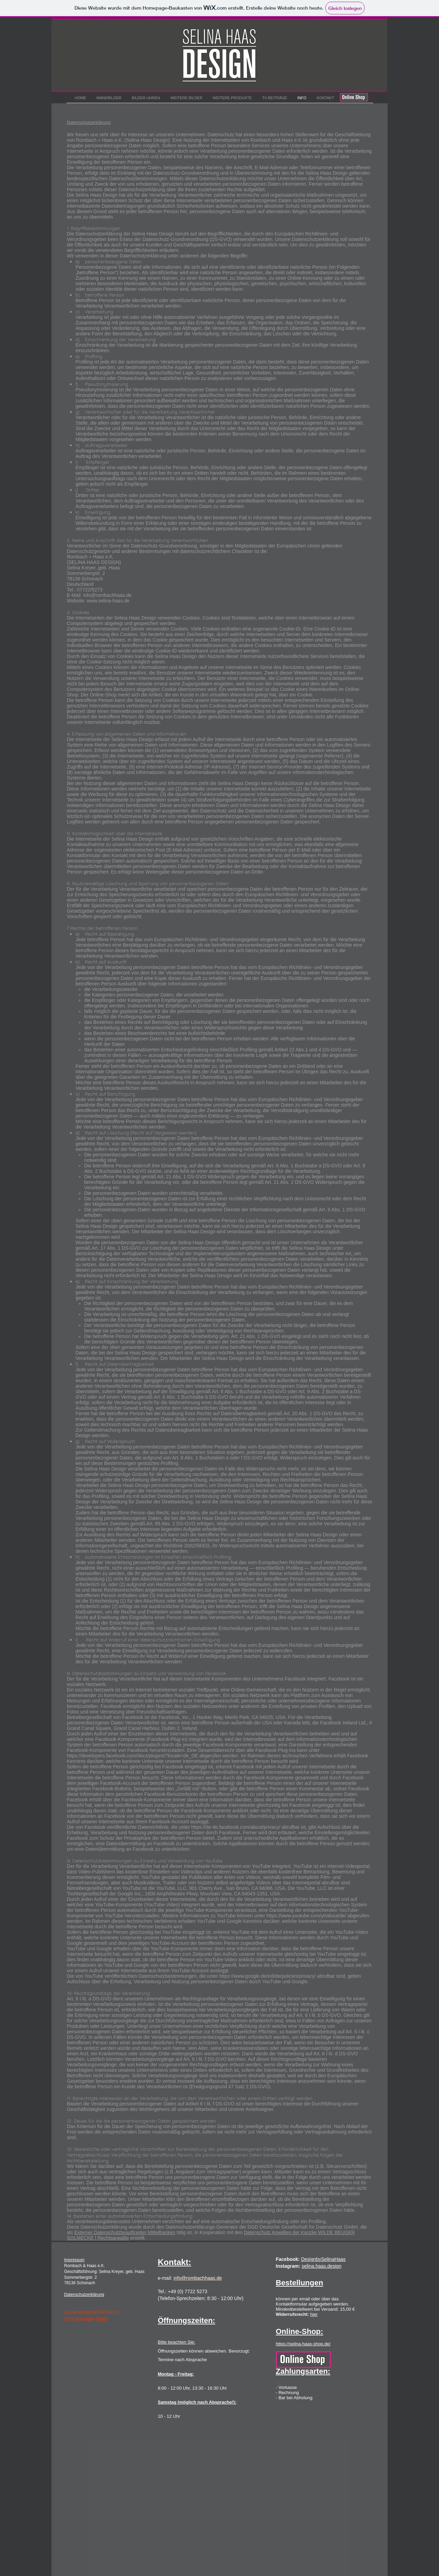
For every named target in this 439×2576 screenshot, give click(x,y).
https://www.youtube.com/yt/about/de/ (306, 1915)
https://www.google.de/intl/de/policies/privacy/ (267, 1976)
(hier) (101, 2319)
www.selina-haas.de (108, 600)
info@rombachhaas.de (107, 595)
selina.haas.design (321, 2266)
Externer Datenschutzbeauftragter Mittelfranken (124, 2232)
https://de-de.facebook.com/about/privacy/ (235, 1827)
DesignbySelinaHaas (323, 2259)
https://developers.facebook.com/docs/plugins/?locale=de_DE (132, 1755)
